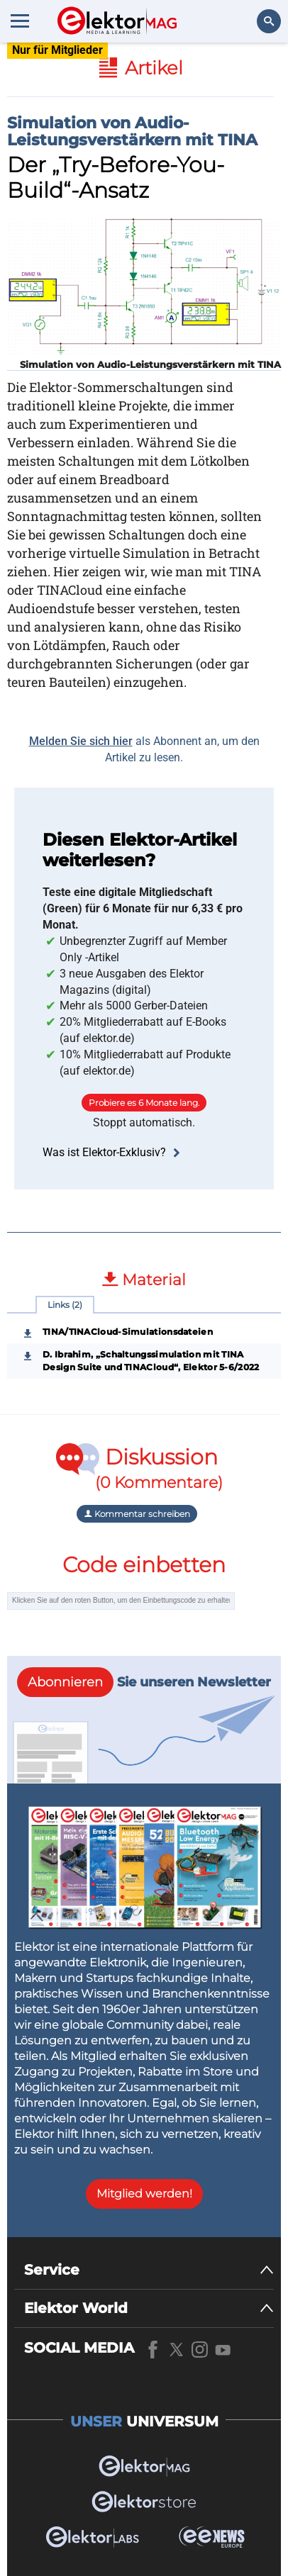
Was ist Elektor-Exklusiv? (113, 1152)
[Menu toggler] (20, 20)
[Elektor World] (149, 2308)
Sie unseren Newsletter (144, 1682)
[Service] (149, 2270)
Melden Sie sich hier (81, 741)
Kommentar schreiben (137, 1513)
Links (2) (65, 1304)
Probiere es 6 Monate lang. (144, 1102)
